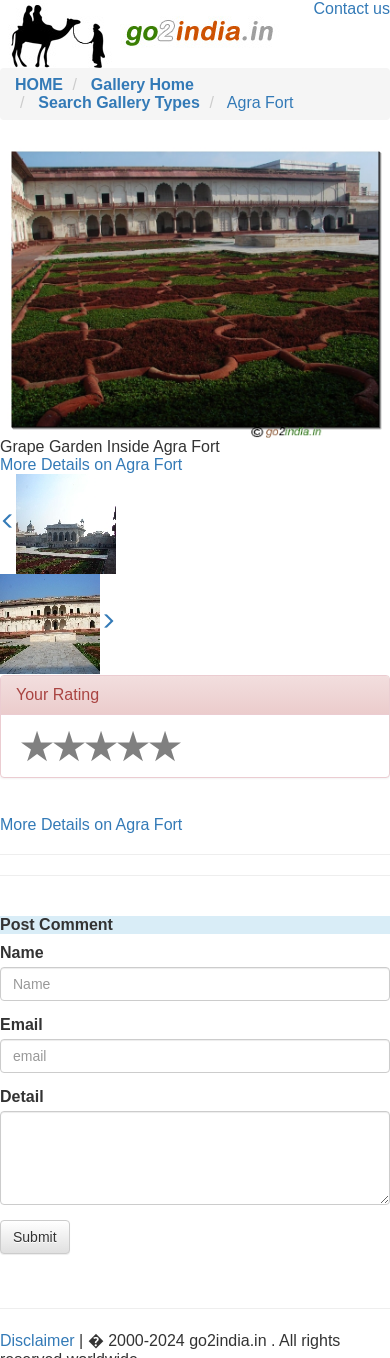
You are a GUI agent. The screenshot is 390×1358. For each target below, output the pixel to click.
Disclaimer (37, 1340)
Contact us (352, 8)
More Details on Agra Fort (91, 464)
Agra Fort (260, 102)
